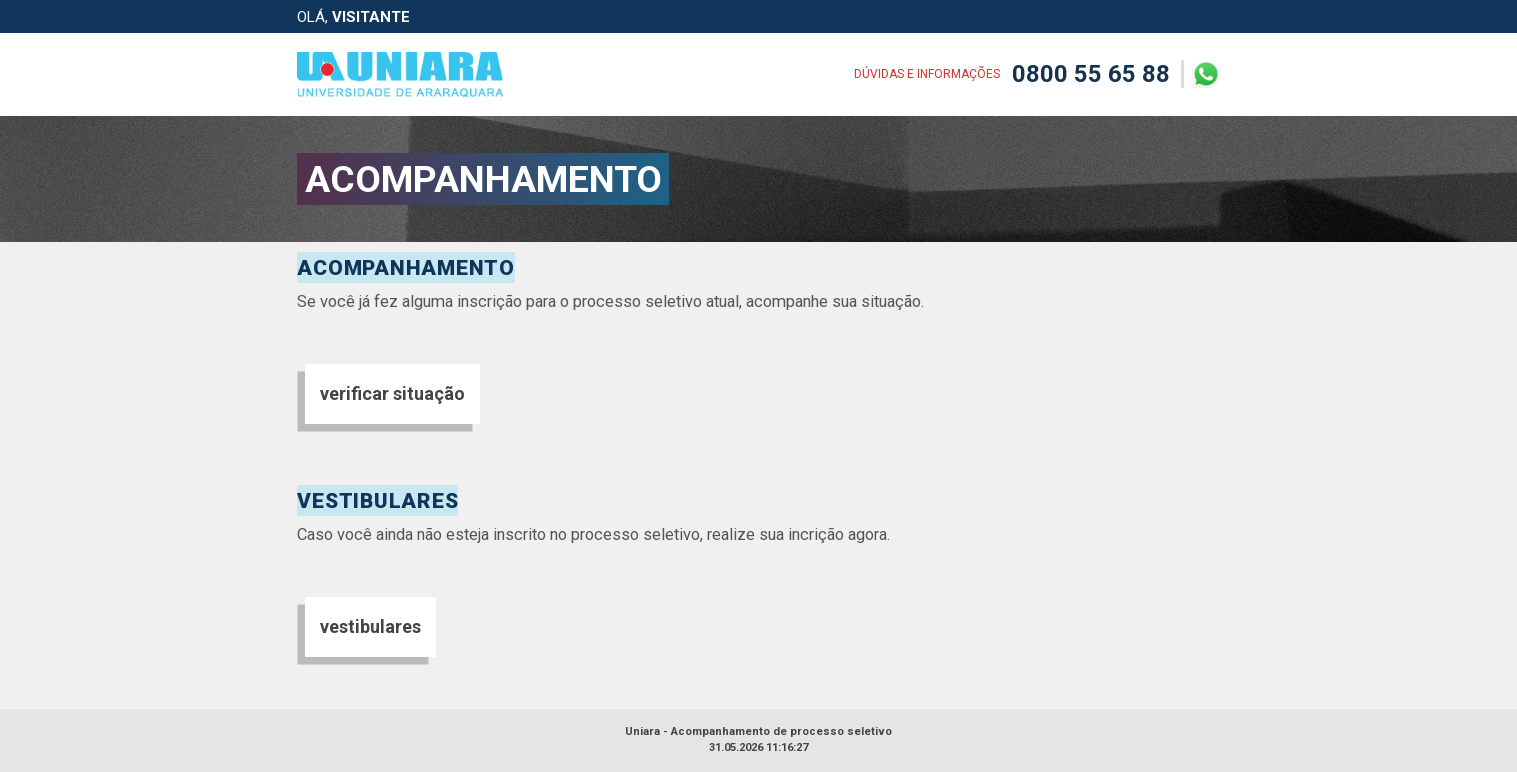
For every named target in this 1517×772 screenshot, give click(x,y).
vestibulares (370, 626)
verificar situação (392, 393)
